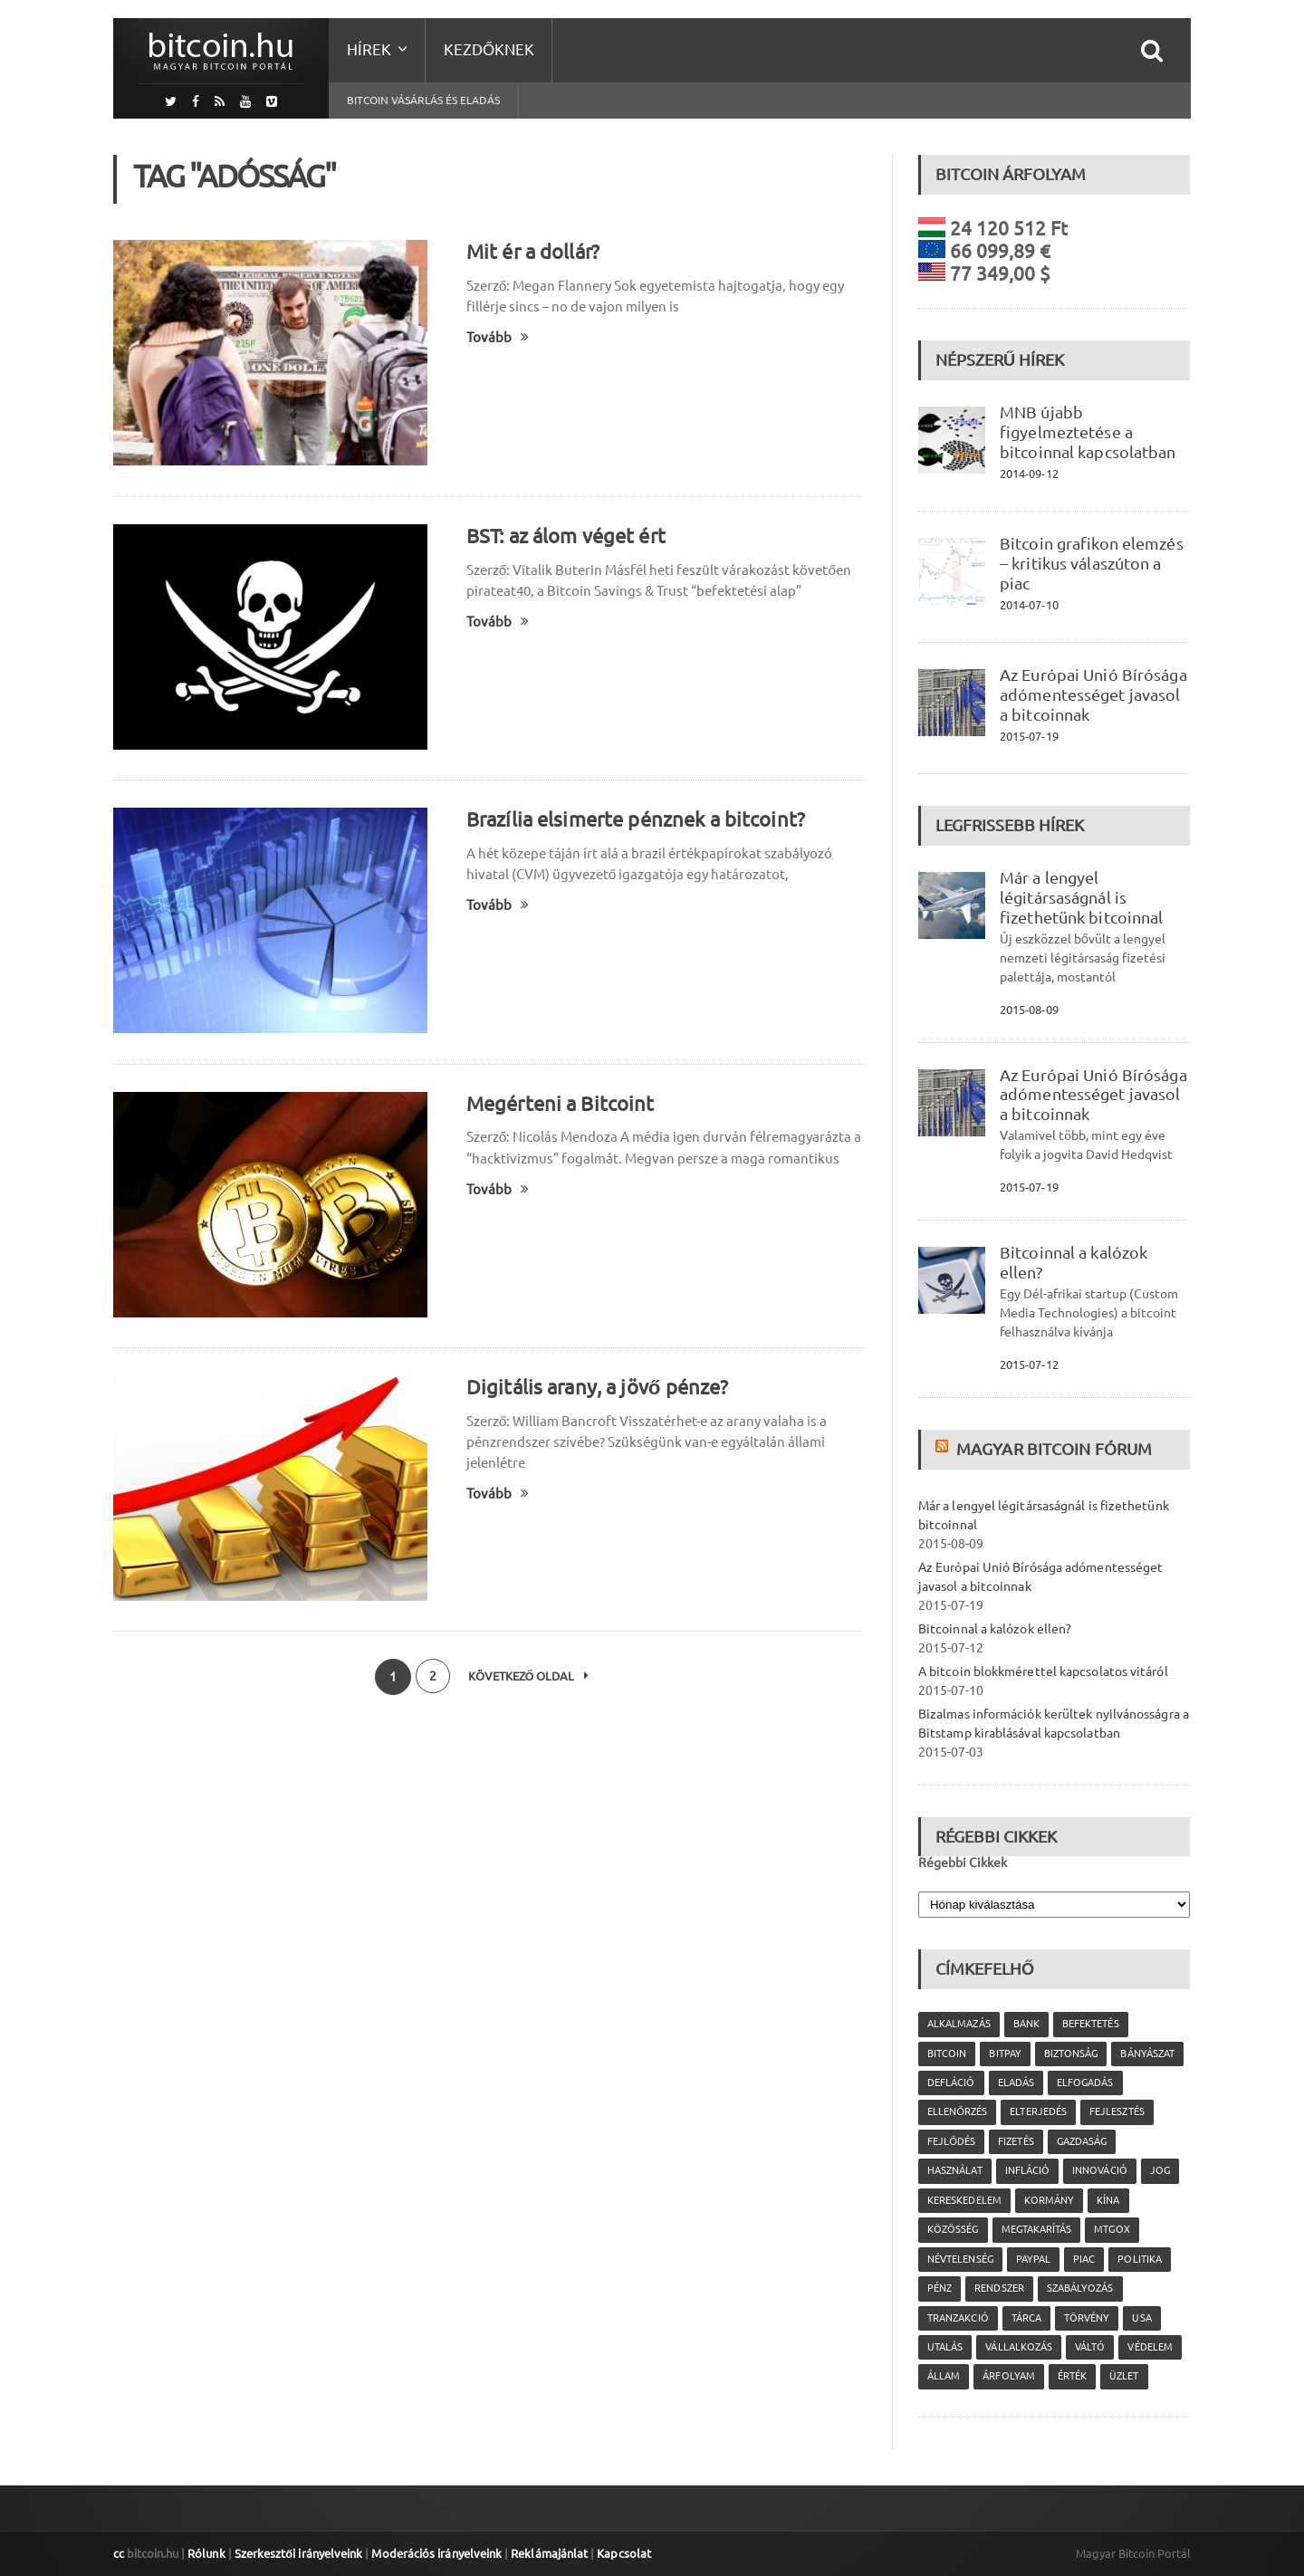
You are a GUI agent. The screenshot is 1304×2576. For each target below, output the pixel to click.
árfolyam (1008, 2375)
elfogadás (1084, 2082)
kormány (1048, 2200)
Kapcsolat (619, 2553)
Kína (1107, 2200)
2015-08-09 (1029, 1009)
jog (1158, 2170)
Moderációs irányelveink (433, 2553)
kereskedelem (964, 2200)
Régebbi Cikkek (962, 1862)
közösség (952, 2229)
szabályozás (1079, 2288)
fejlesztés (1115, 2111)
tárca (1025, 2318)
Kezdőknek (489, 49)
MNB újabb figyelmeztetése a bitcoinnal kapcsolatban (1087, 432)
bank (1025, 2023)
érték (1071, 2375)
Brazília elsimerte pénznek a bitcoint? (633, 819)
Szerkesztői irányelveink (297, 2553)
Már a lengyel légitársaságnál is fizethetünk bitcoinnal (1080, 897)
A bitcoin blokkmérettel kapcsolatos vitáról (1041, 1671)
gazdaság (1081, 2141)
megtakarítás (1035, 2229)
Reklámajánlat (545, 2553)
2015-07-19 (1029, 736)
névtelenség (959, 2259)
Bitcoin (946, 2053)
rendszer (998, 2288)
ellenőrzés (957, 2111)
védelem (1149, 2346)
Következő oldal (529, 1677)
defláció (950, 2082)
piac (1083, 2259)
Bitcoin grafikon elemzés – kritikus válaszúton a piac (1090, 563)
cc (118, 2553)
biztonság (1070, 2053)
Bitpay (1005, 2053)
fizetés (1015, 2141)
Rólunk (206, 2553)
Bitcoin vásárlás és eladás (423, 100)
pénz (939, 2288)
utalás (945, 2346)
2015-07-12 (1029, 1364)
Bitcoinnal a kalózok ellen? (993, 1629)
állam (943, 2375)
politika (1138, 2259)
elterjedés (1038, 2111)
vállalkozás (1018, 2346)
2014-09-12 (1029, 473)
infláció (1026, 2170)
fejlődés (951, 2141)
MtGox (1110, 2229)
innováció (1098, 2170)
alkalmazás (958, 2023)
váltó (1089, 2346)
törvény (1085, 2318)
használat (954, 2170)
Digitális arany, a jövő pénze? (595, 1386)
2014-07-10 (1029, 605)
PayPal (1032, 2259)
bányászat (1146, 2053)
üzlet (1122, 2375)
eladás (1015, 2082)
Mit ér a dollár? (532, 251)
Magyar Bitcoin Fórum (1053, 1449)
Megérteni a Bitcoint (559, 1103)
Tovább (497, 337)
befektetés (1089, 2023)
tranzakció (957, 2318)
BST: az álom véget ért (564, 535)
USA (1140, 2318)
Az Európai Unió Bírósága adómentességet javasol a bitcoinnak (1092, 694)
